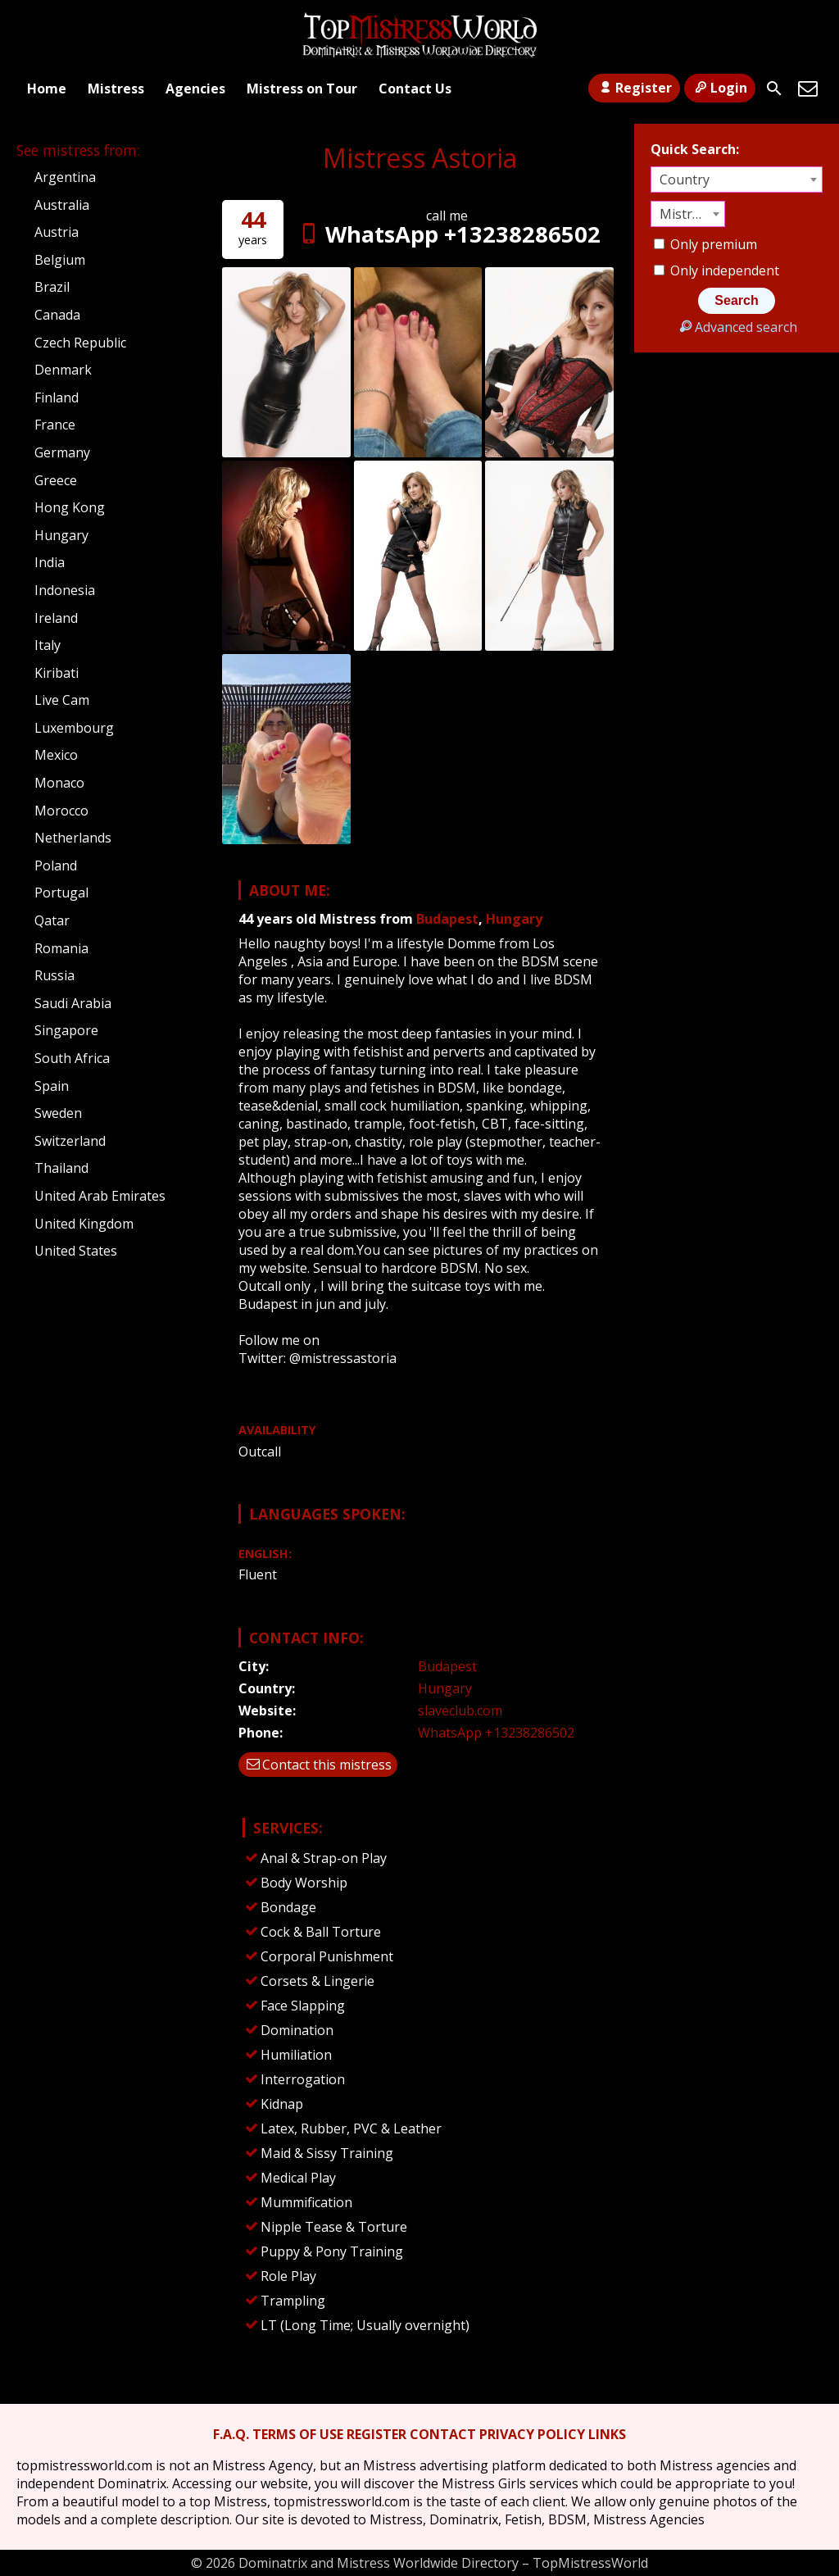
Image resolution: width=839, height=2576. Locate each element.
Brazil (52, 287)
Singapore (66, 1030)
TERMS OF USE (297, 2434)
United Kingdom (84, 1224)
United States (75, 1251)
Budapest (447, 919)
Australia (61, 205)
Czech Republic (80, 343)
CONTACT (443, 2434)
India (49, 562)
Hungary (514, 919)
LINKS (607, 2434)
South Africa (72, 1058)
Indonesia (64, 590)
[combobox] (737, 179)
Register (633, 88)
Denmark (63, 370)
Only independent (716, 270)
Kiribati (56, 673)
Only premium (705, 244)
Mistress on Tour (302, 89)
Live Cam (61, 700)
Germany (62, 452)
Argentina (65, 177)
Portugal (61, 893)
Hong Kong (69, 507)
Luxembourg (74, 728)
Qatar (52, 920)
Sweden (58, 1113)
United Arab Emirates (100, 1196)
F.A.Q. (231, 2434)
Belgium (59, 260)
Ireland (56, 618)
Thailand (61, 1168)
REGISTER (376, 2434)
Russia (54, 975)
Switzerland (70, 1141)
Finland (56, 397)
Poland (55, 865)
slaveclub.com (460, 1710)
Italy (47, 645)
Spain (51, 1086)
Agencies (195, 89)
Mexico (56, 755)
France (54, 425)
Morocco (61, 811)
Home (46, 89)
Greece (55, 480)
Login (719, 88)
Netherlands (72, 838)
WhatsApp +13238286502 (447, 234)
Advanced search (736, 327)
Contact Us (415, 89)
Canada (57, 315)
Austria (56, 232)
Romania (61, 948)
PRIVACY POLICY (532, 2434)
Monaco (59, 783)
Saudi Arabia (72, 1003)
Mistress (116, 89)
